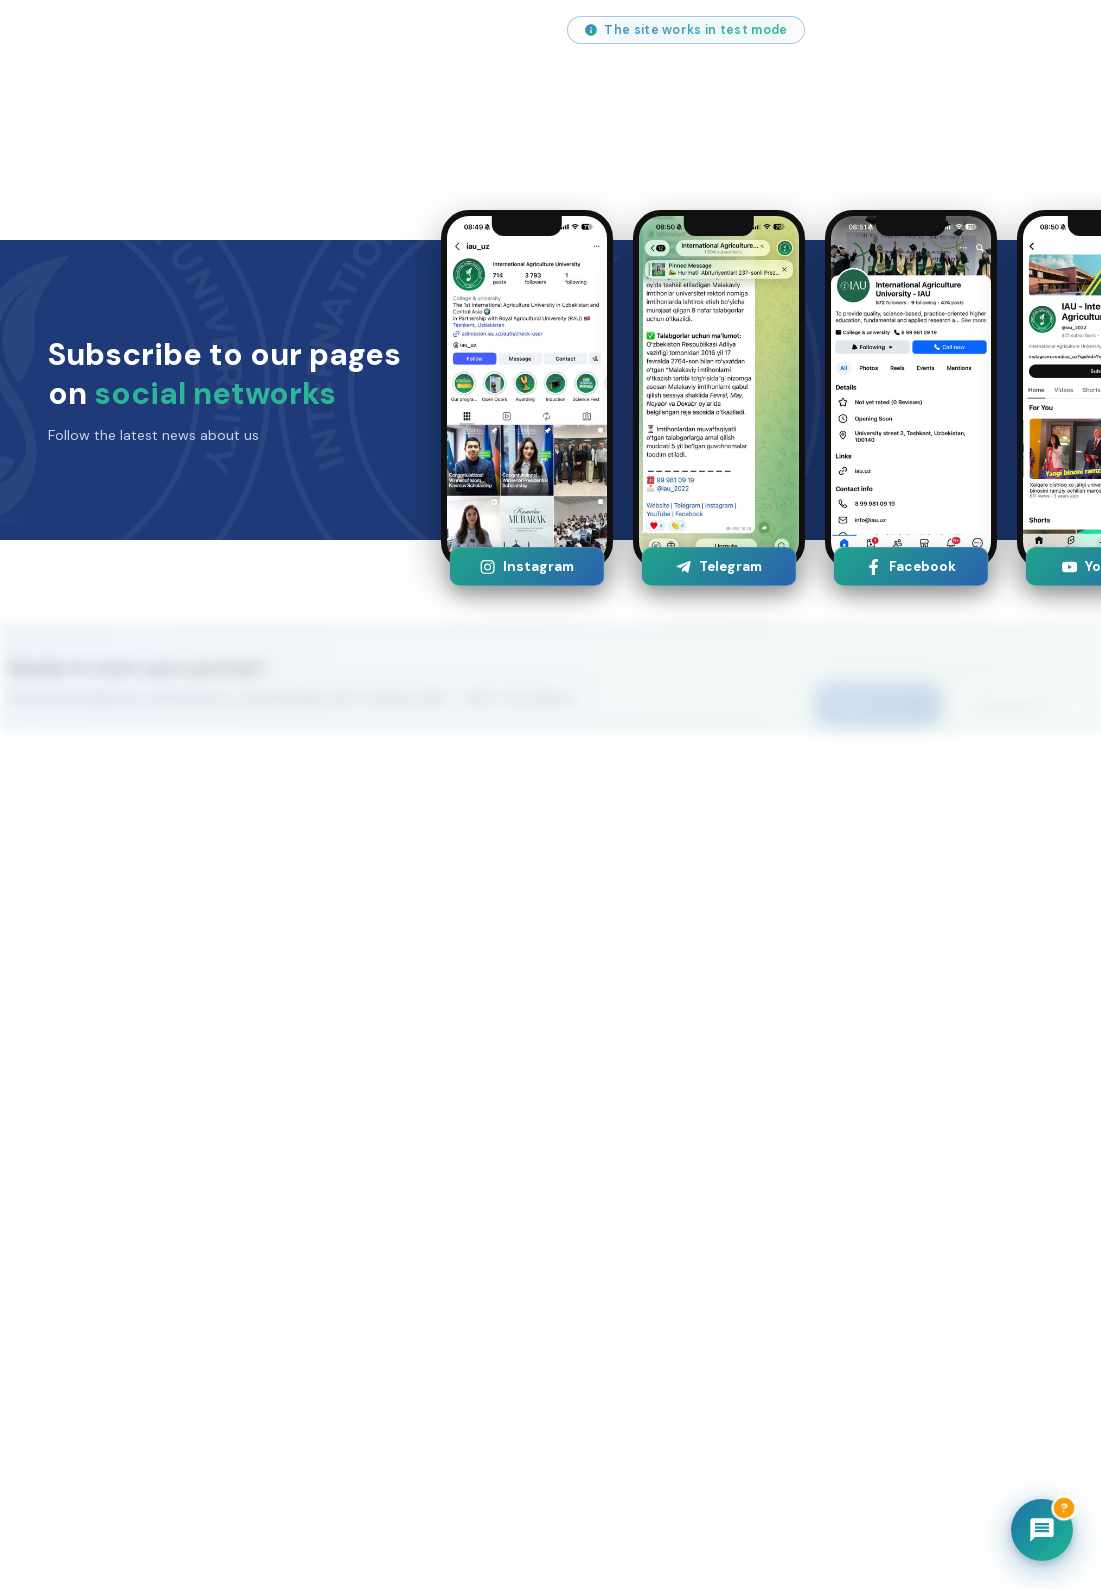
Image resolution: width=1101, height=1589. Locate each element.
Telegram (718, 566)
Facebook (910, 566)
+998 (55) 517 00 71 (238, 30)
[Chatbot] (1042, 1530)
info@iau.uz (88, 30)
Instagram (526, 566)
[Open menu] (1039, 100)
